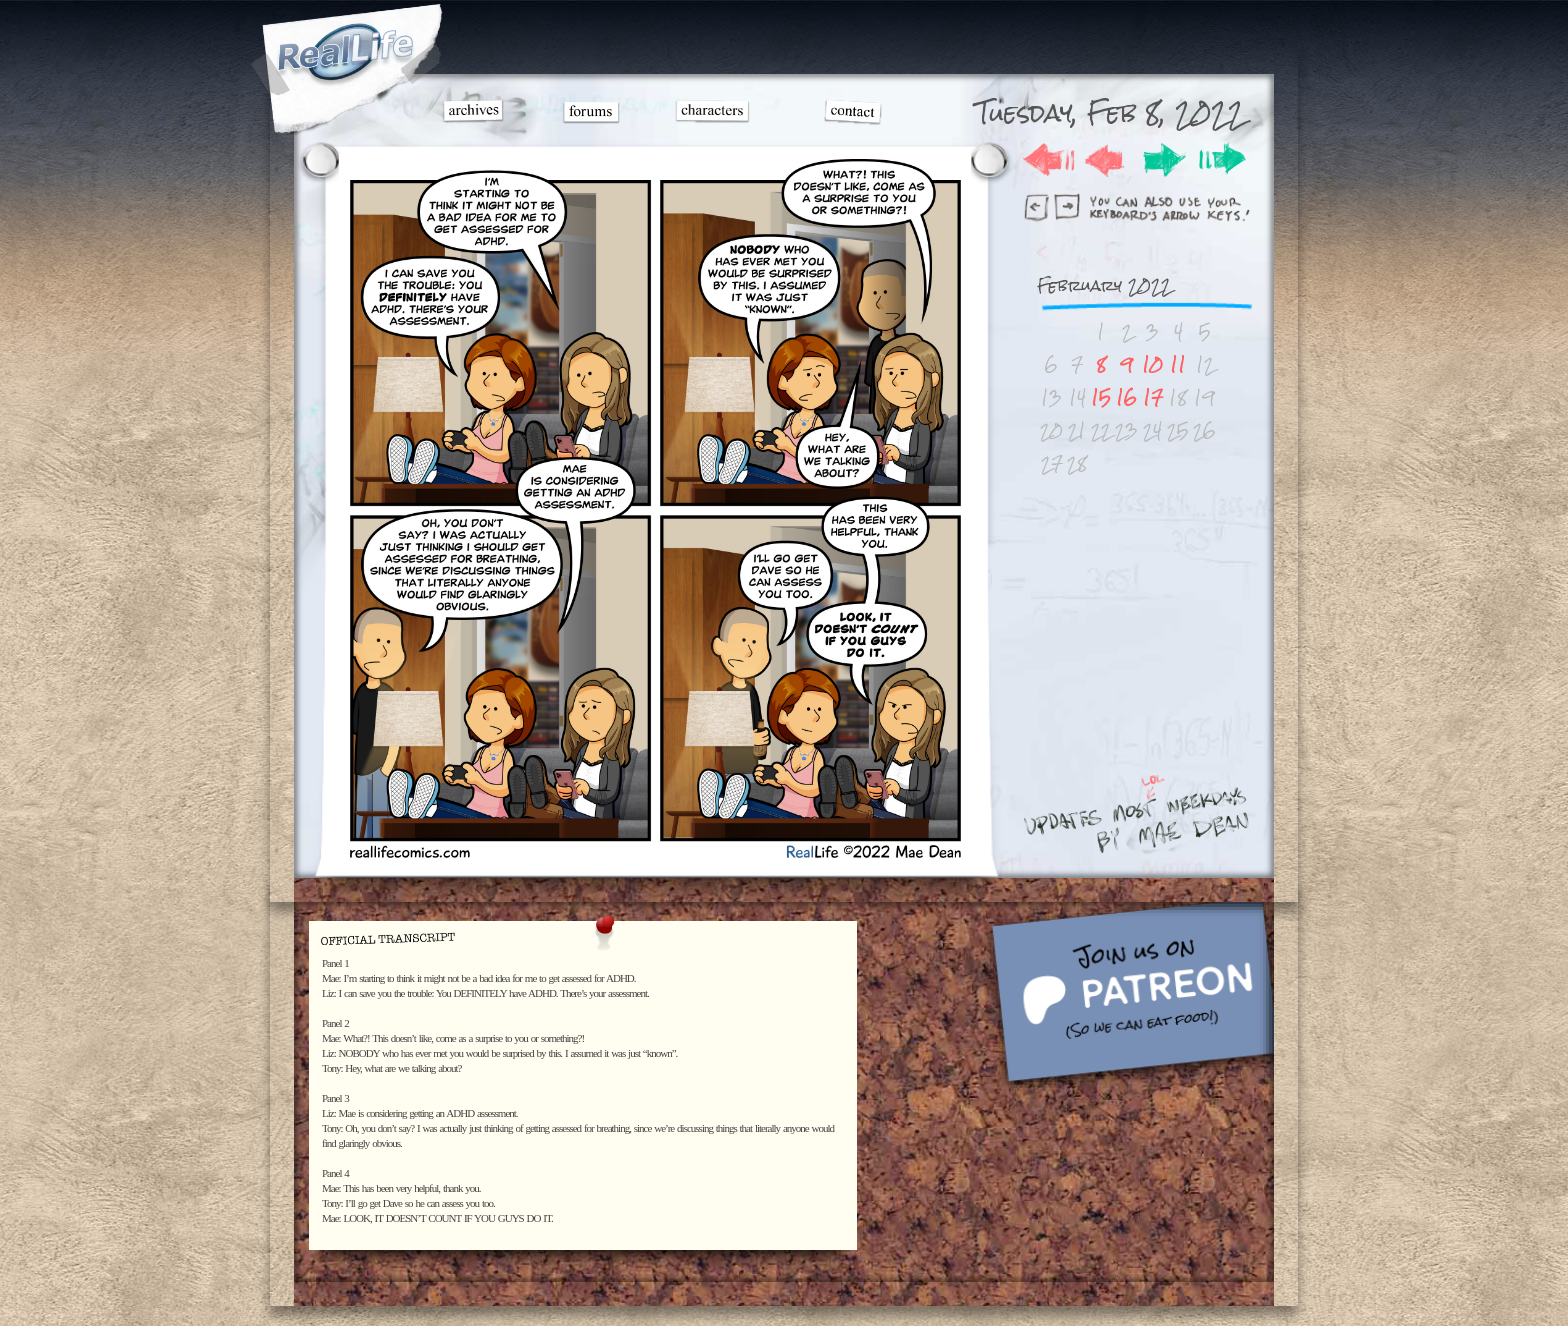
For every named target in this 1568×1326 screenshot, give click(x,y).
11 (1178, 364)
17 (1153, 397)
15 (1101, 397)
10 (1152, 364)
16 (1126, 397)
